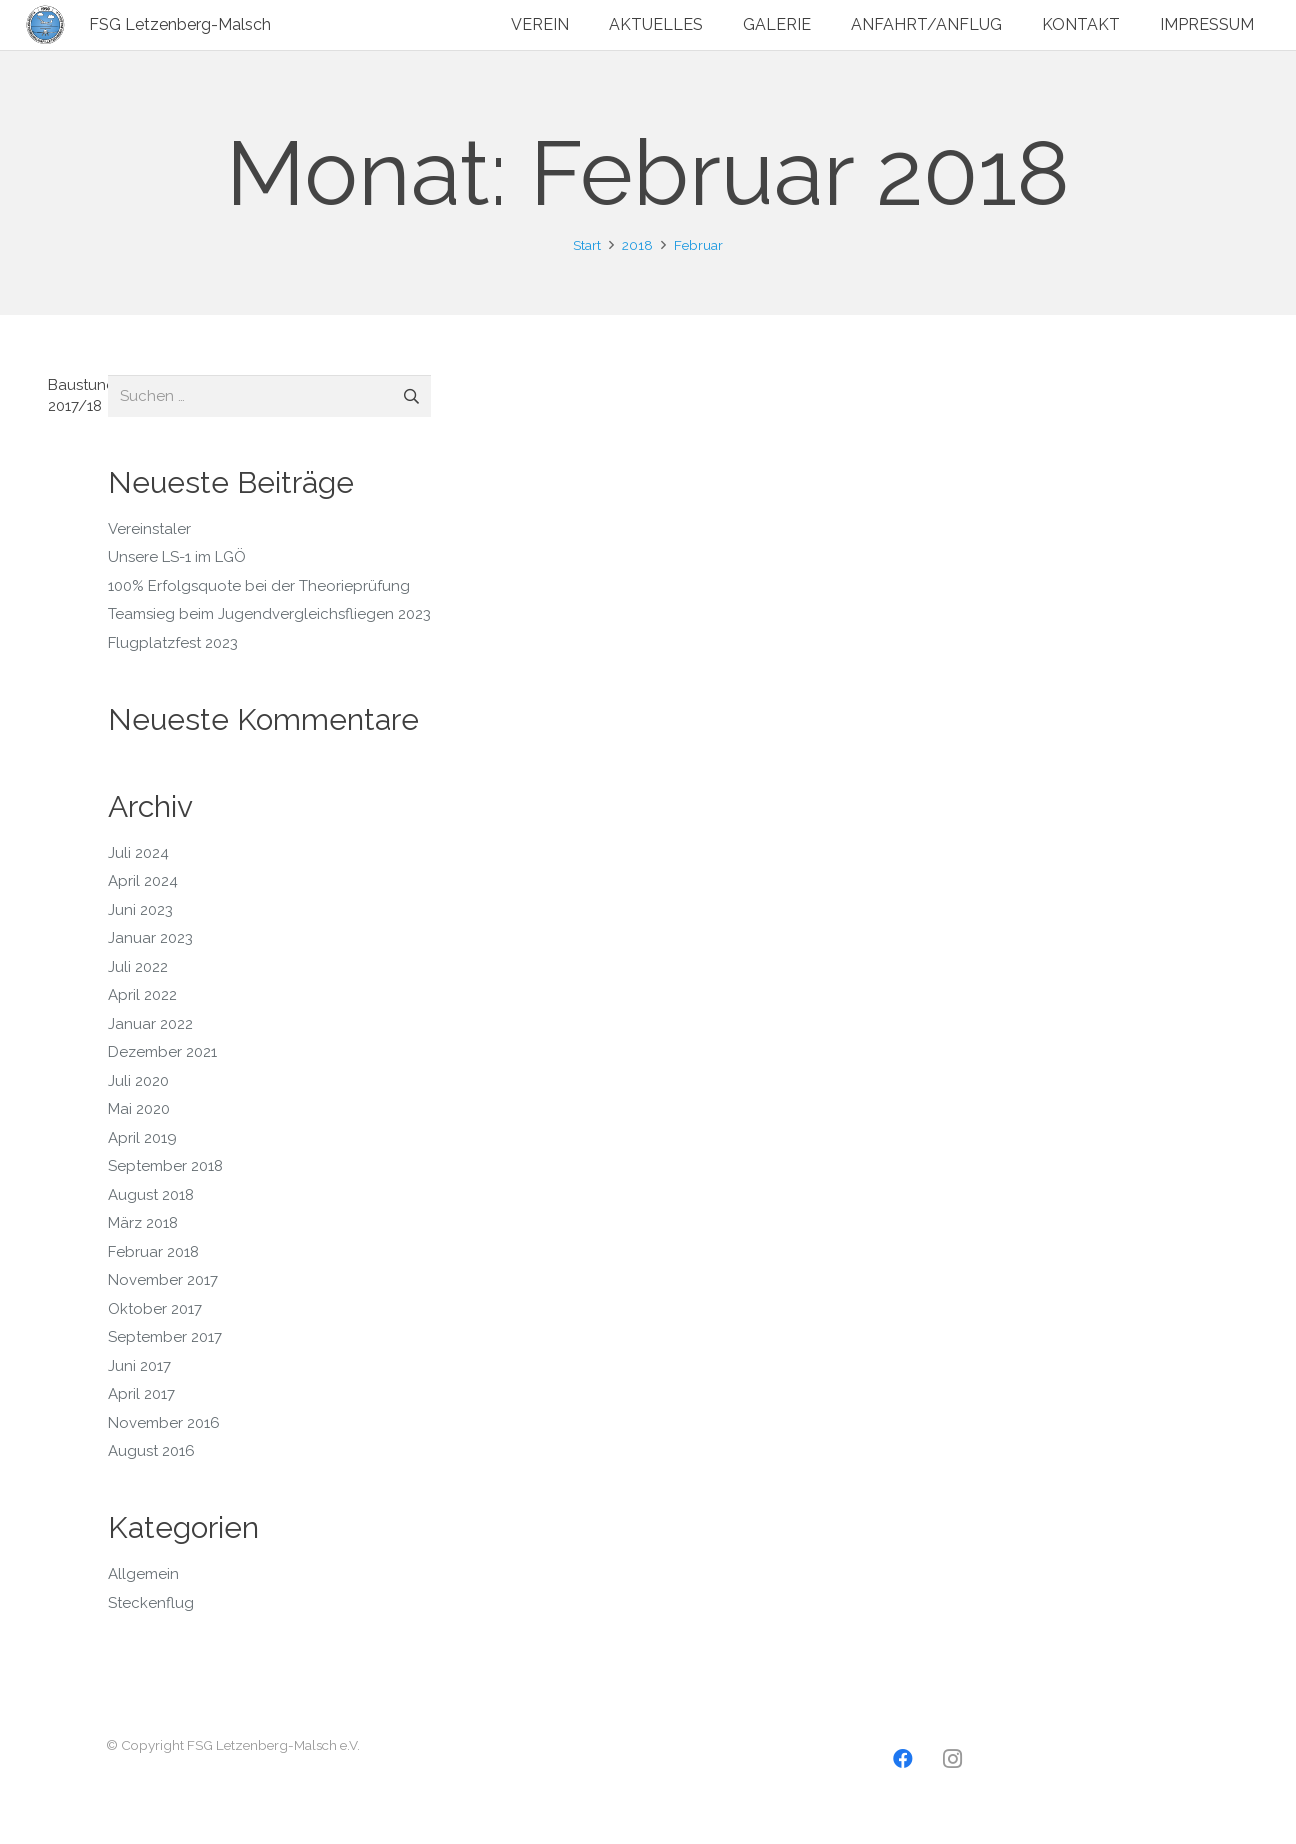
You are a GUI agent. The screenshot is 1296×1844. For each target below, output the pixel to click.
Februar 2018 (153, 1252)
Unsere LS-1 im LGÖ (177, 557)
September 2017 (165, 1337)
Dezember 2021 (162, 1052)
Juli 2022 (138, 967)
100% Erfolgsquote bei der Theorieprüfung (259, 586)
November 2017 (163, 1280)
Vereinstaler (149, 529)
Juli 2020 (138, 1081)
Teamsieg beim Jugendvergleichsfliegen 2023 (269, 614)
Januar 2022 (150, 1024)
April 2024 (143, 881)
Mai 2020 (139, 1109)
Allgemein (143, 1574)
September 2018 (165, 1166)
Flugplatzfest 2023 (173, 643)
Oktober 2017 (155, 1309)
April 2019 (142, 1138)
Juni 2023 (140, 910)
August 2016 (151, 1451)
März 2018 (143, 1223)
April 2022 (142, 995)
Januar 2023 (150, 938)
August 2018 (151, 1195)
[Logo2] (46, 25)
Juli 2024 (138, 853)
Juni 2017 (139, 1366)
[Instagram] (953, 1759)
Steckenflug (151, 1603)
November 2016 (164, 1423)
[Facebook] (903, 1759)
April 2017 (141, 1394)
